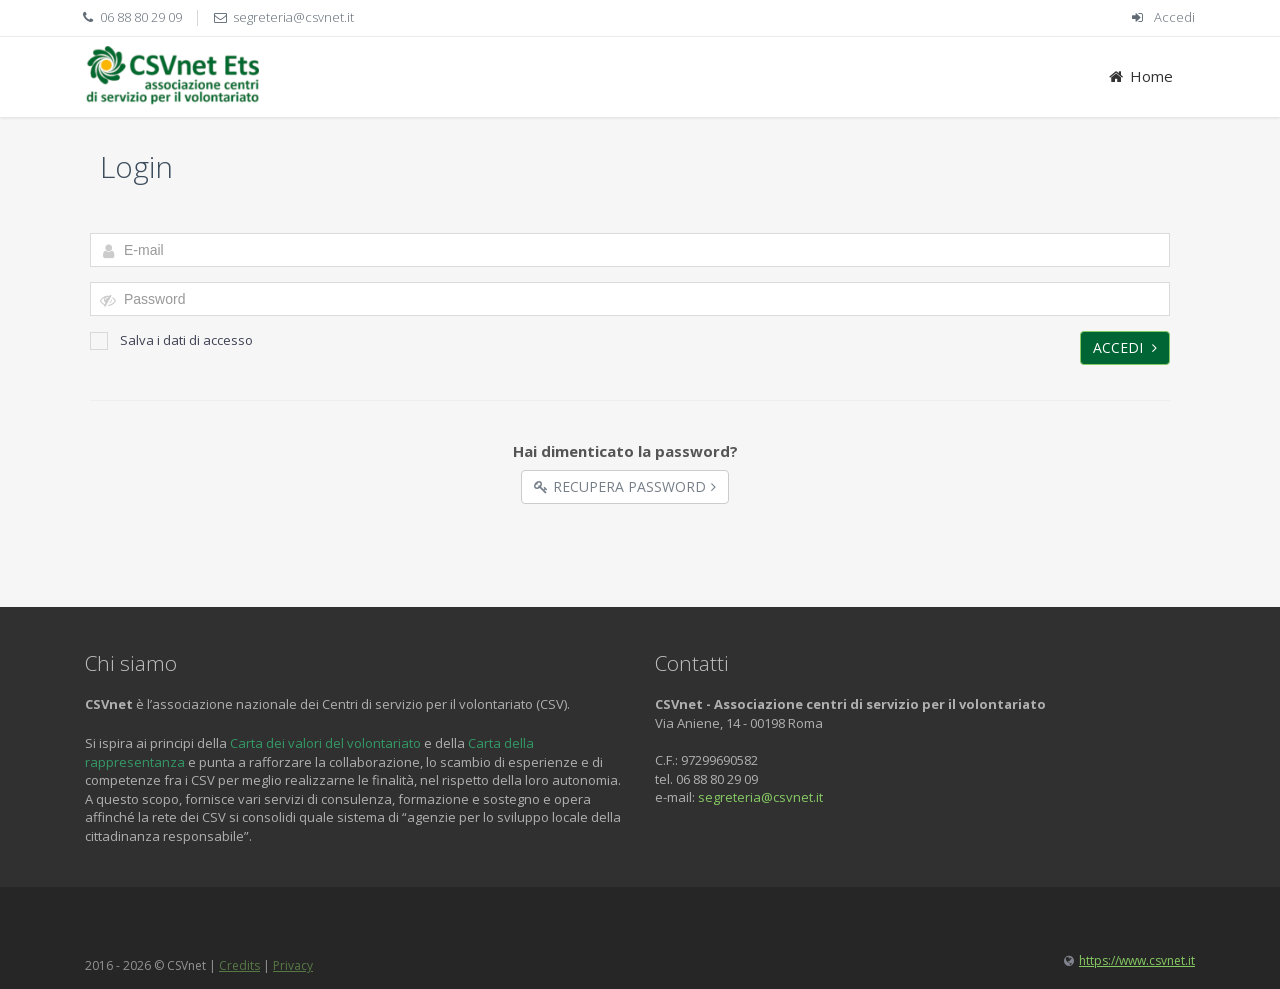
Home (1139, 76)
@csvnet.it (792, 797)
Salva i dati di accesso (171, 340)
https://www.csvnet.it (1137, 960)
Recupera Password (625, 486)
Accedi (1174, 17)
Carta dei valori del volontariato (325, 743)
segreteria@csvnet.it (293, 17)
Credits (239, 965)
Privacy (293, 965)
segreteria (729, 797)
